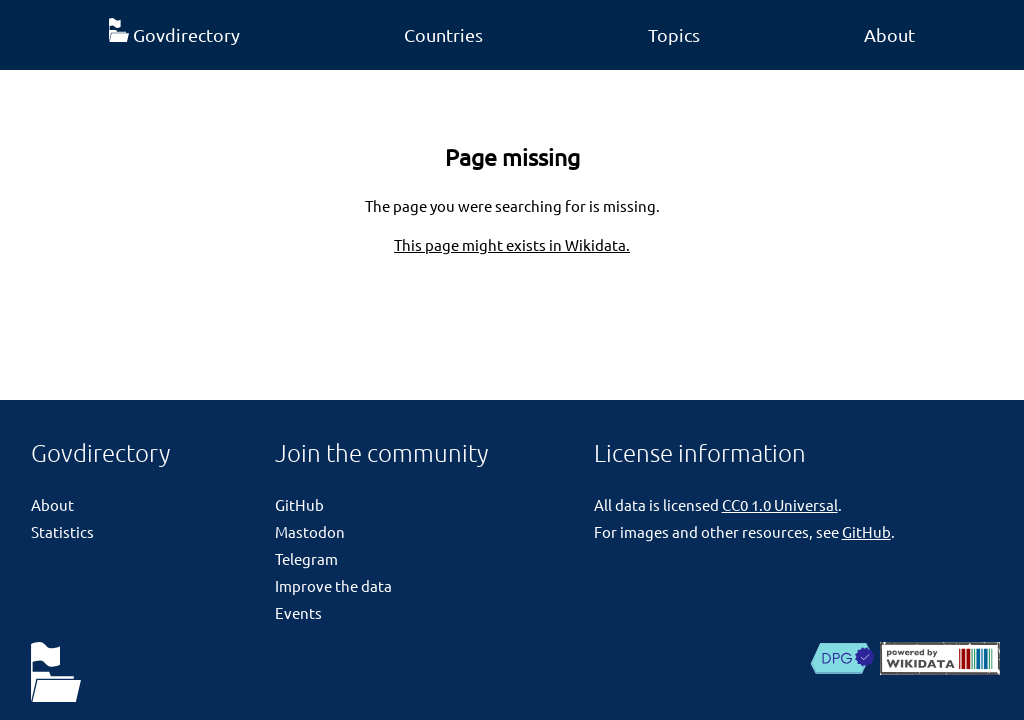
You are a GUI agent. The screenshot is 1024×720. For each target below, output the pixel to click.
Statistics (62, 531)
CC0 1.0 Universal (780, 504)
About (889, 34)
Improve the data (333, 585)
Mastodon (310, 531)
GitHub (299, 504)
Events (298, 612)
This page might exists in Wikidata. (512, 244)
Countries (443, 34)
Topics (674, 34)
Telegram (306, 558)
